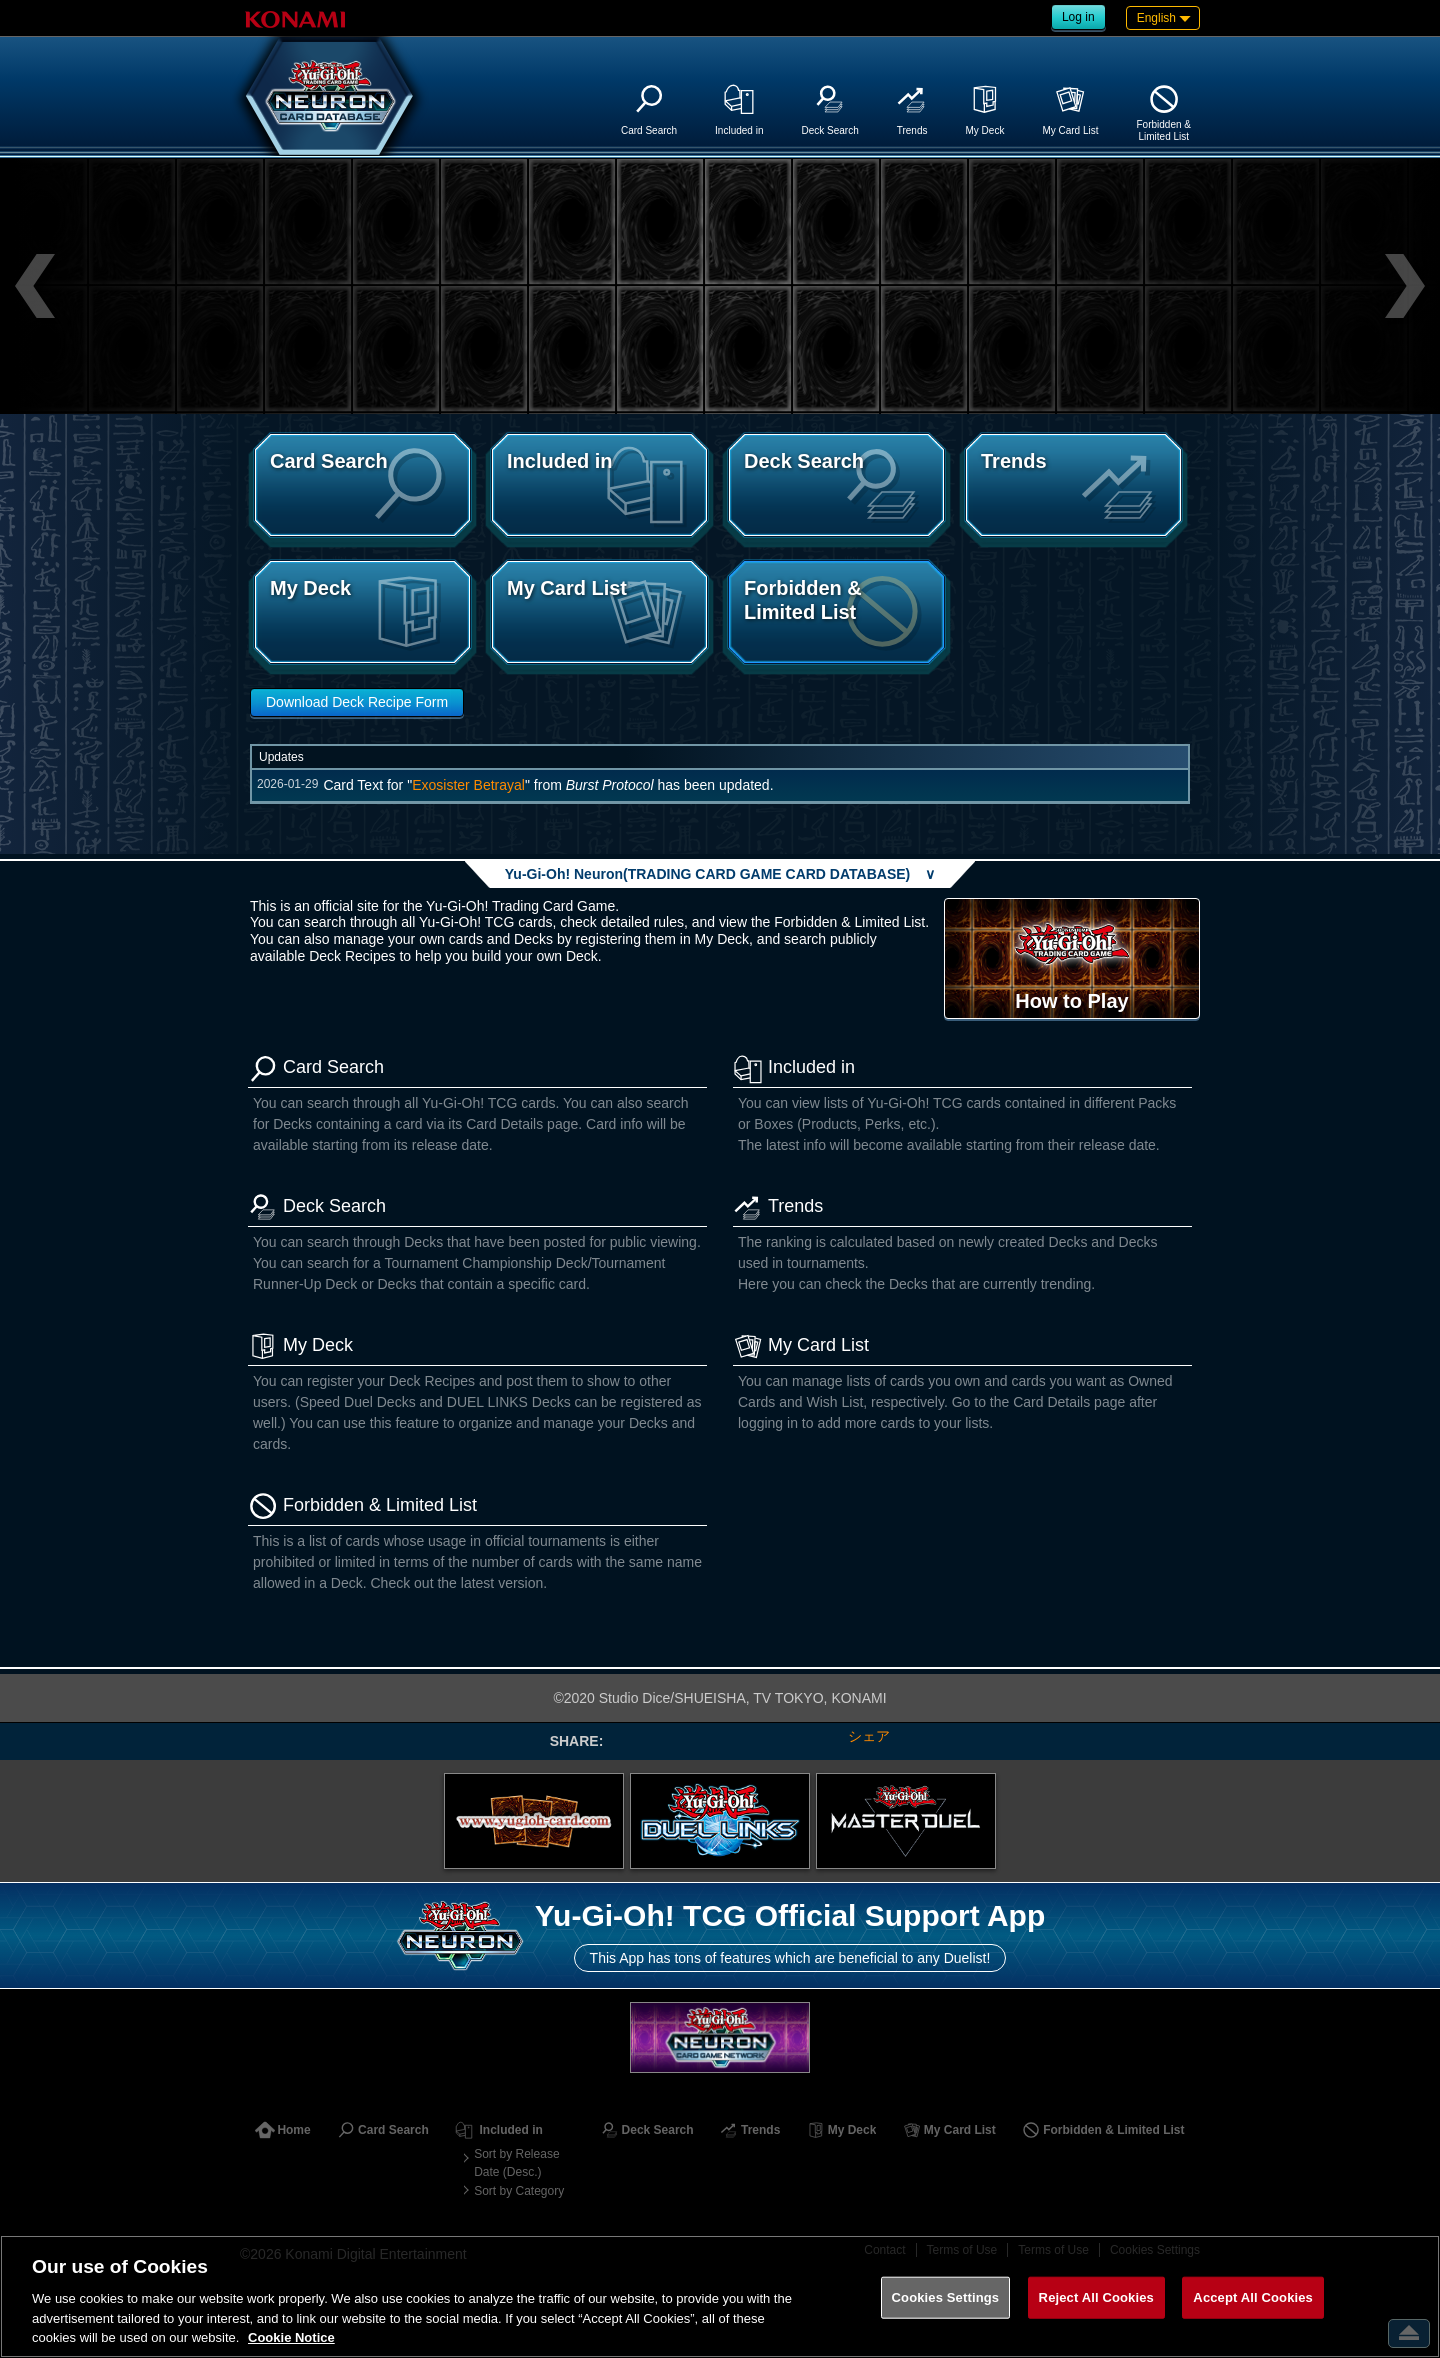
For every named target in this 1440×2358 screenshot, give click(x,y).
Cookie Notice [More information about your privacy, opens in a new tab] (291, 2337)
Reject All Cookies (1096, 2297)
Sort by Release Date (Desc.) (516, 2163)
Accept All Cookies (1253, 2297)
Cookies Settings (946, 2297)
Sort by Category (519, 2191)
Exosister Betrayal (468, 785)
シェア (869, 1736)
